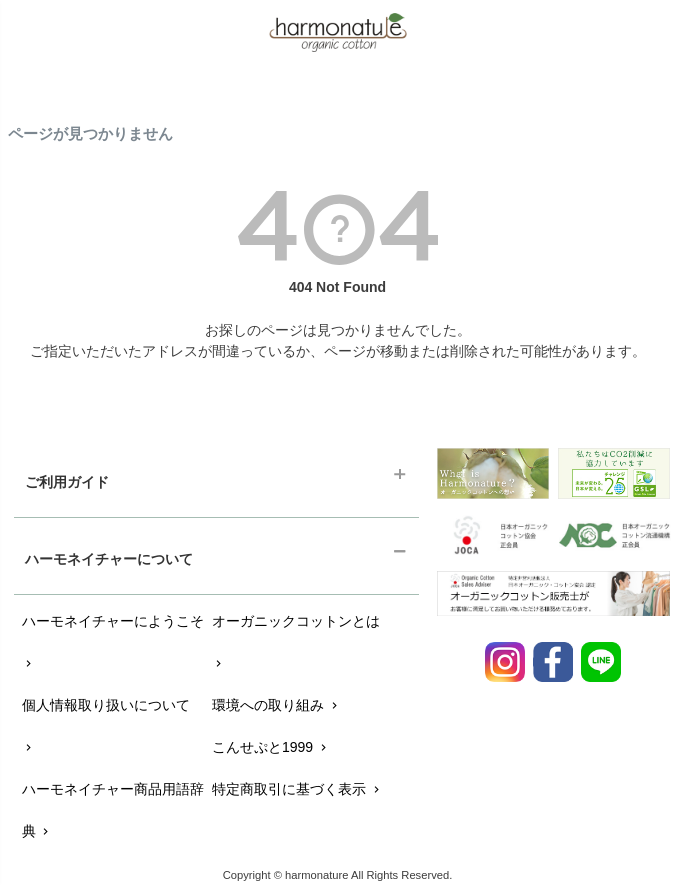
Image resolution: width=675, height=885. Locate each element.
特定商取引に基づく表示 (297, 789)
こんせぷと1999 (271, 747)
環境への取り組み (276, 705)
